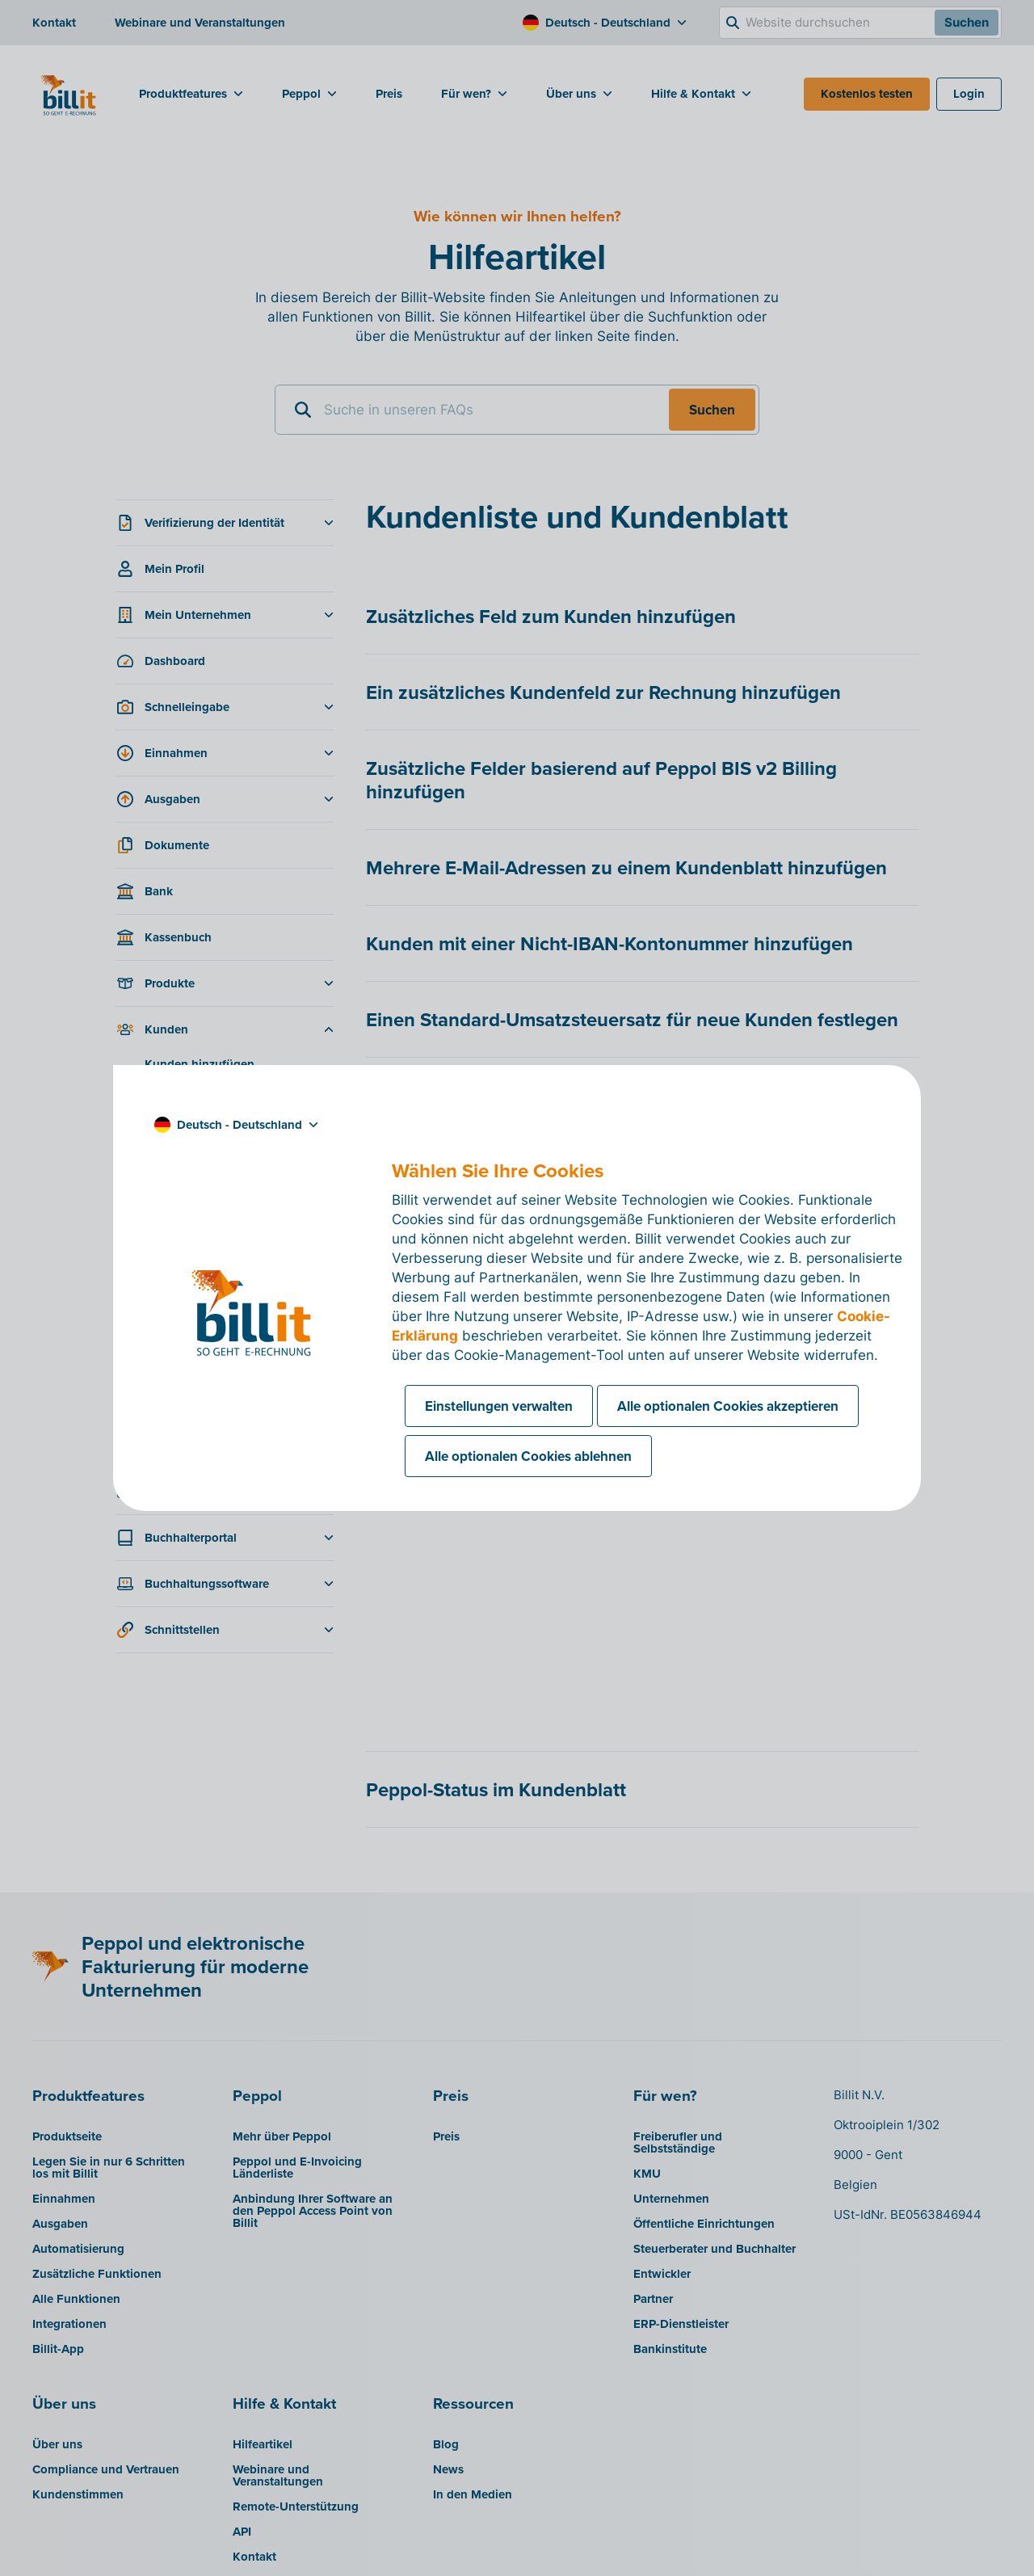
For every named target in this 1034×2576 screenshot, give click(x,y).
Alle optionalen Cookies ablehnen (528, 1456)
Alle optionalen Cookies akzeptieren (728, 1406)
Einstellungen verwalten (499, 1406)
